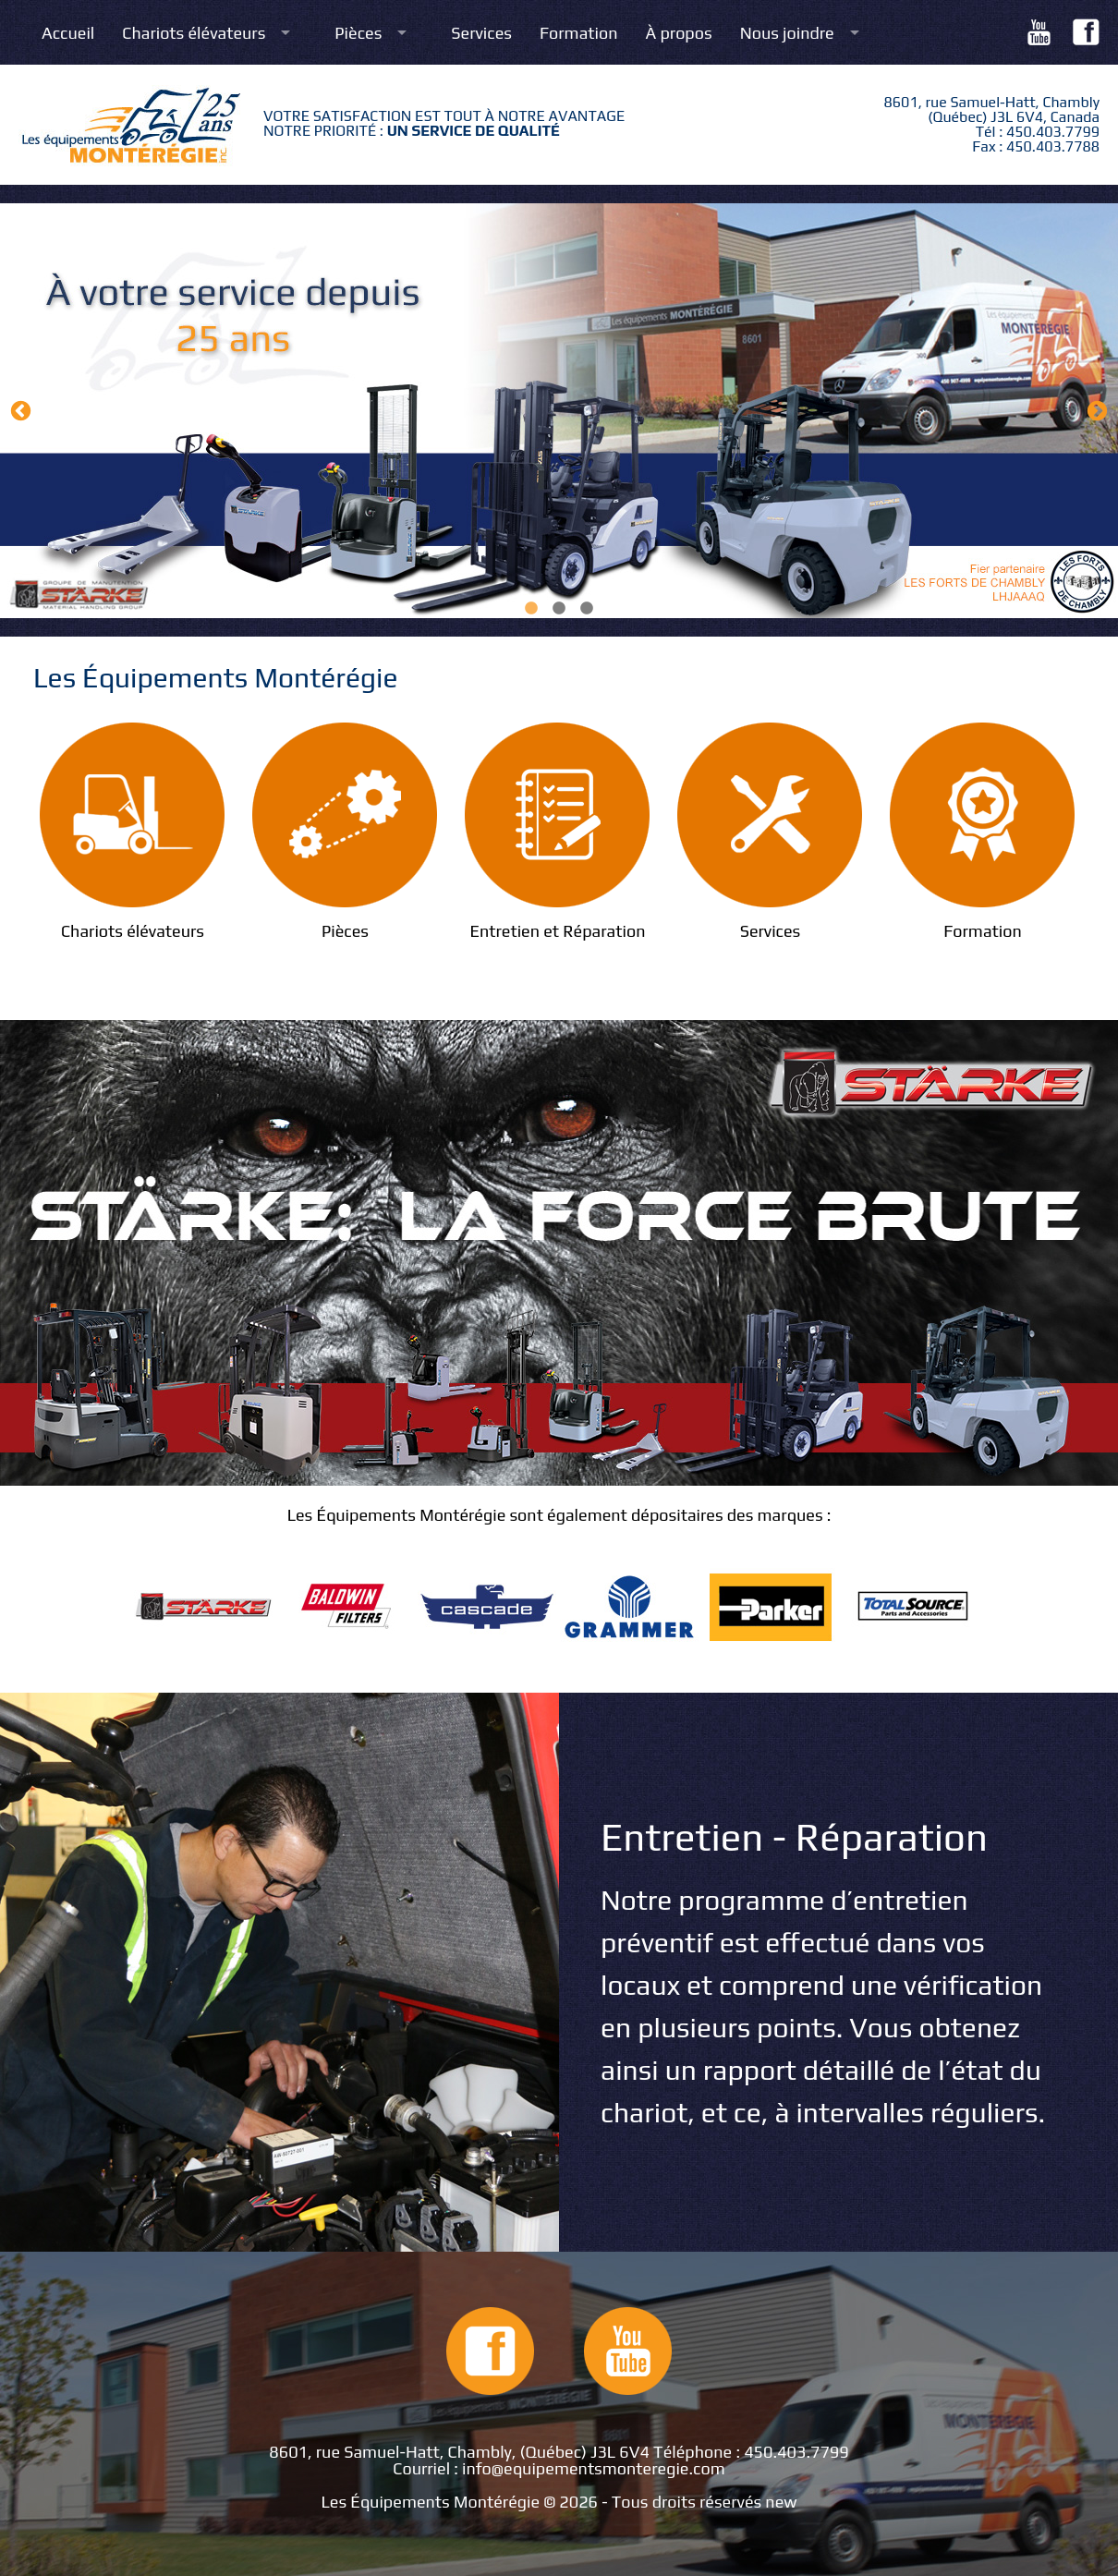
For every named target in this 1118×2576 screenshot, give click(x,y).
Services (481, 33)
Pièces (358, 33)
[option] (559, 410)
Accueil (68, 33)
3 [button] (586, 609)
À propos (679, 33)
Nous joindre (787, 33)
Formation (579, 33)
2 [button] (559, 609)
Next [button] (1097, 410)
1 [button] (531, 609)
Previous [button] (20, 410)
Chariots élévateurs (193, 33)
